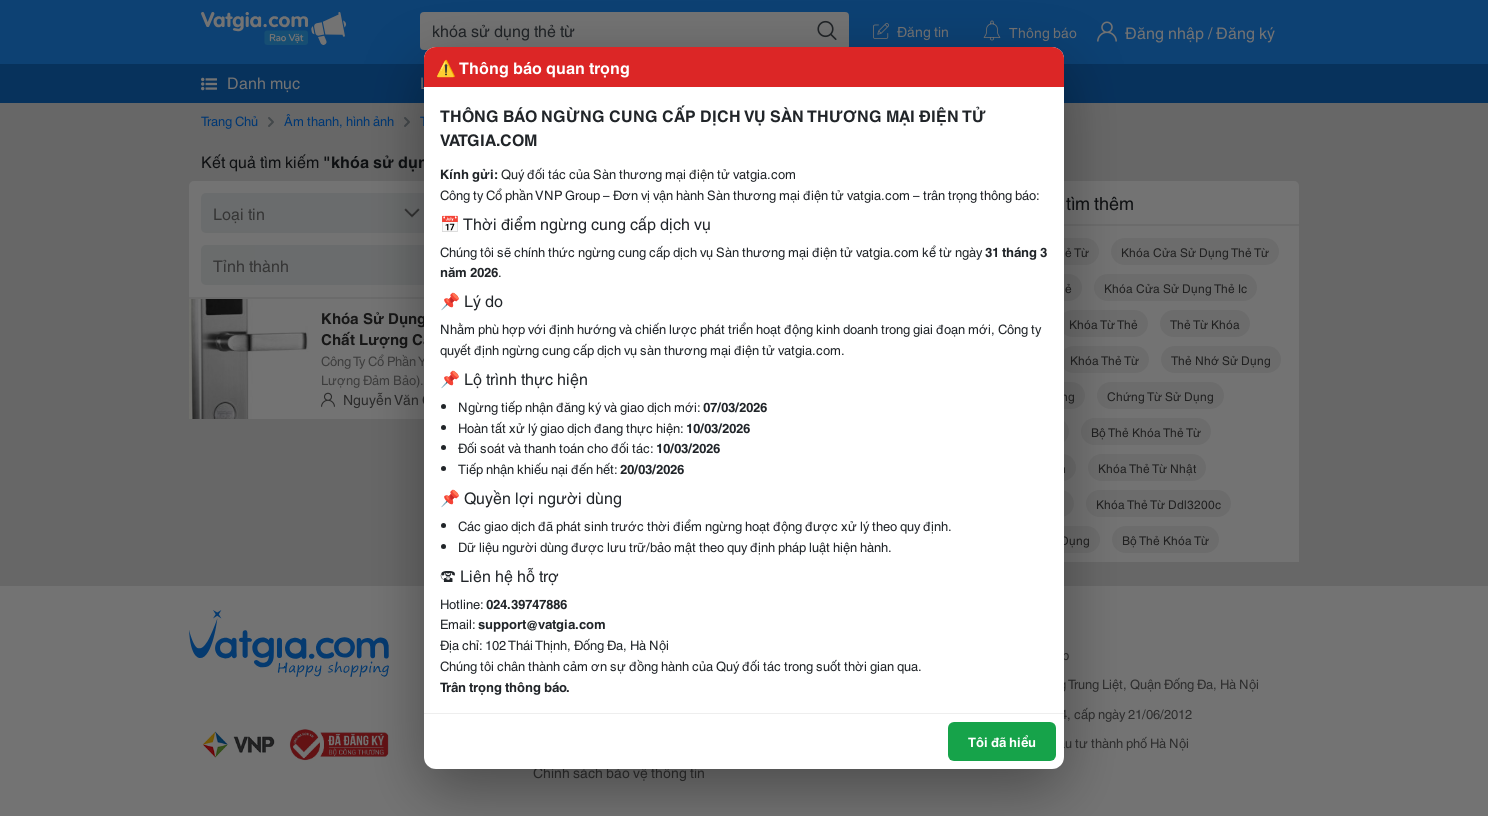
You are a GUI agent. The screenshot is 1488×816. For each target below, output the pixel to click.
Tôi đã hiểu (1002, 741)
